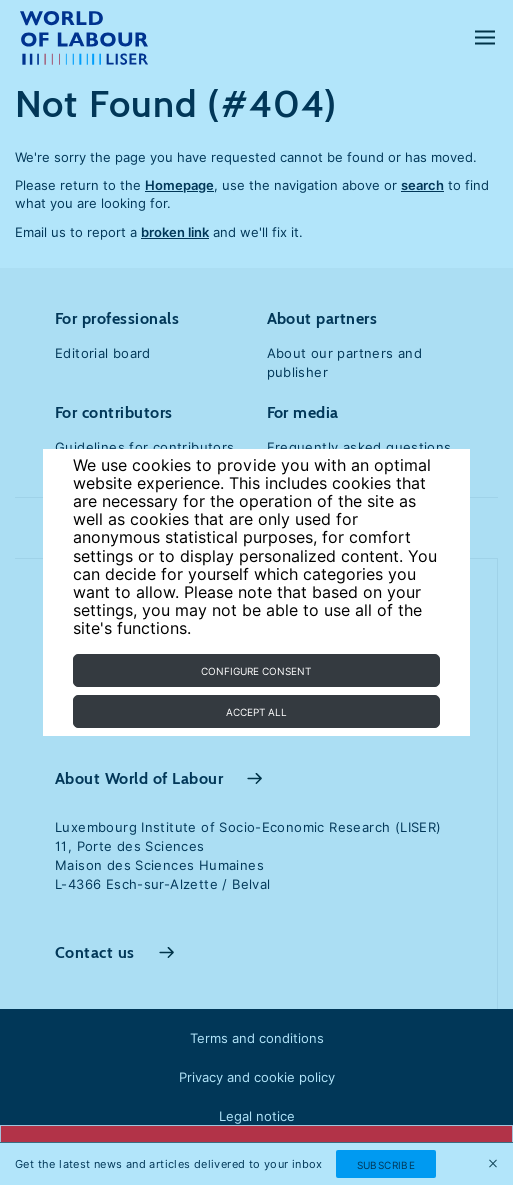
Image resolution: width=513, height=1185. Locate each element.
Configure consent (256, 671)
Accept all (256, 712)
